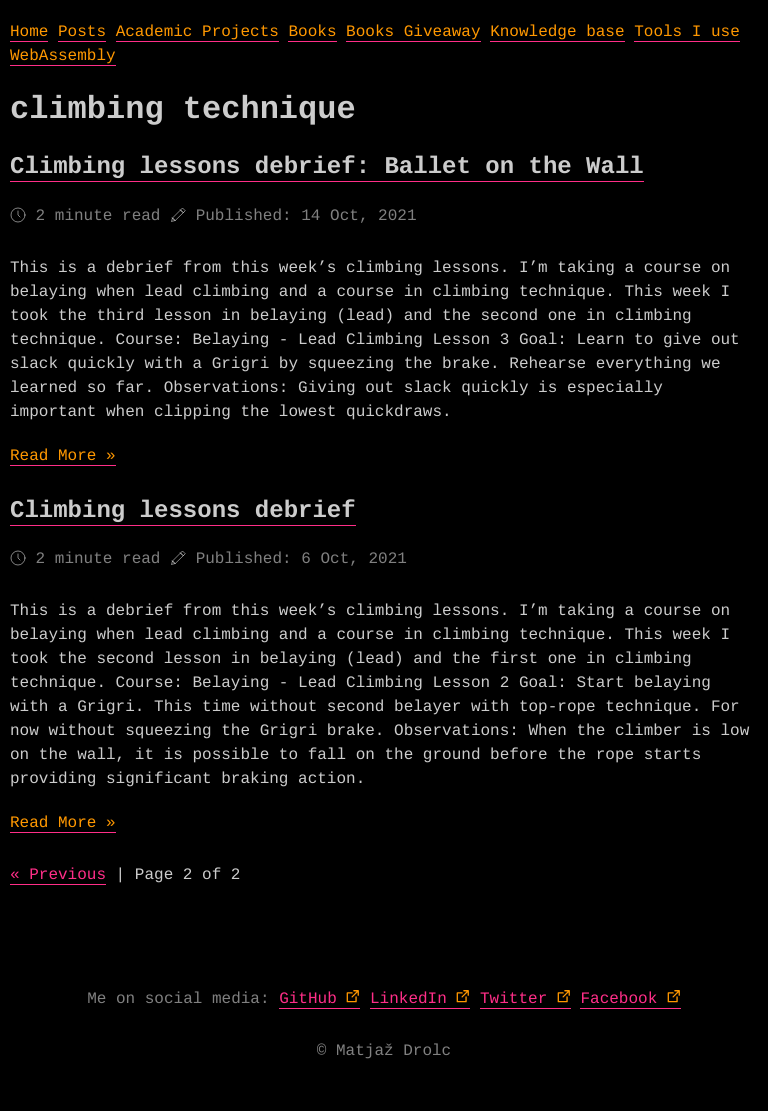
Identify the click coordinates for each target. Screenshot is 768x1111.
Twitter (513, 999)
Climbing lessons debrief (183, 511)
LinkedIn (408, 999)
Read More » (63, 456)
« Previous (58, 875)
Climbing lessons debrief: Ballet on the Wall (327, 167)
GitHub (308, 999)
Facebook (618, 999)
